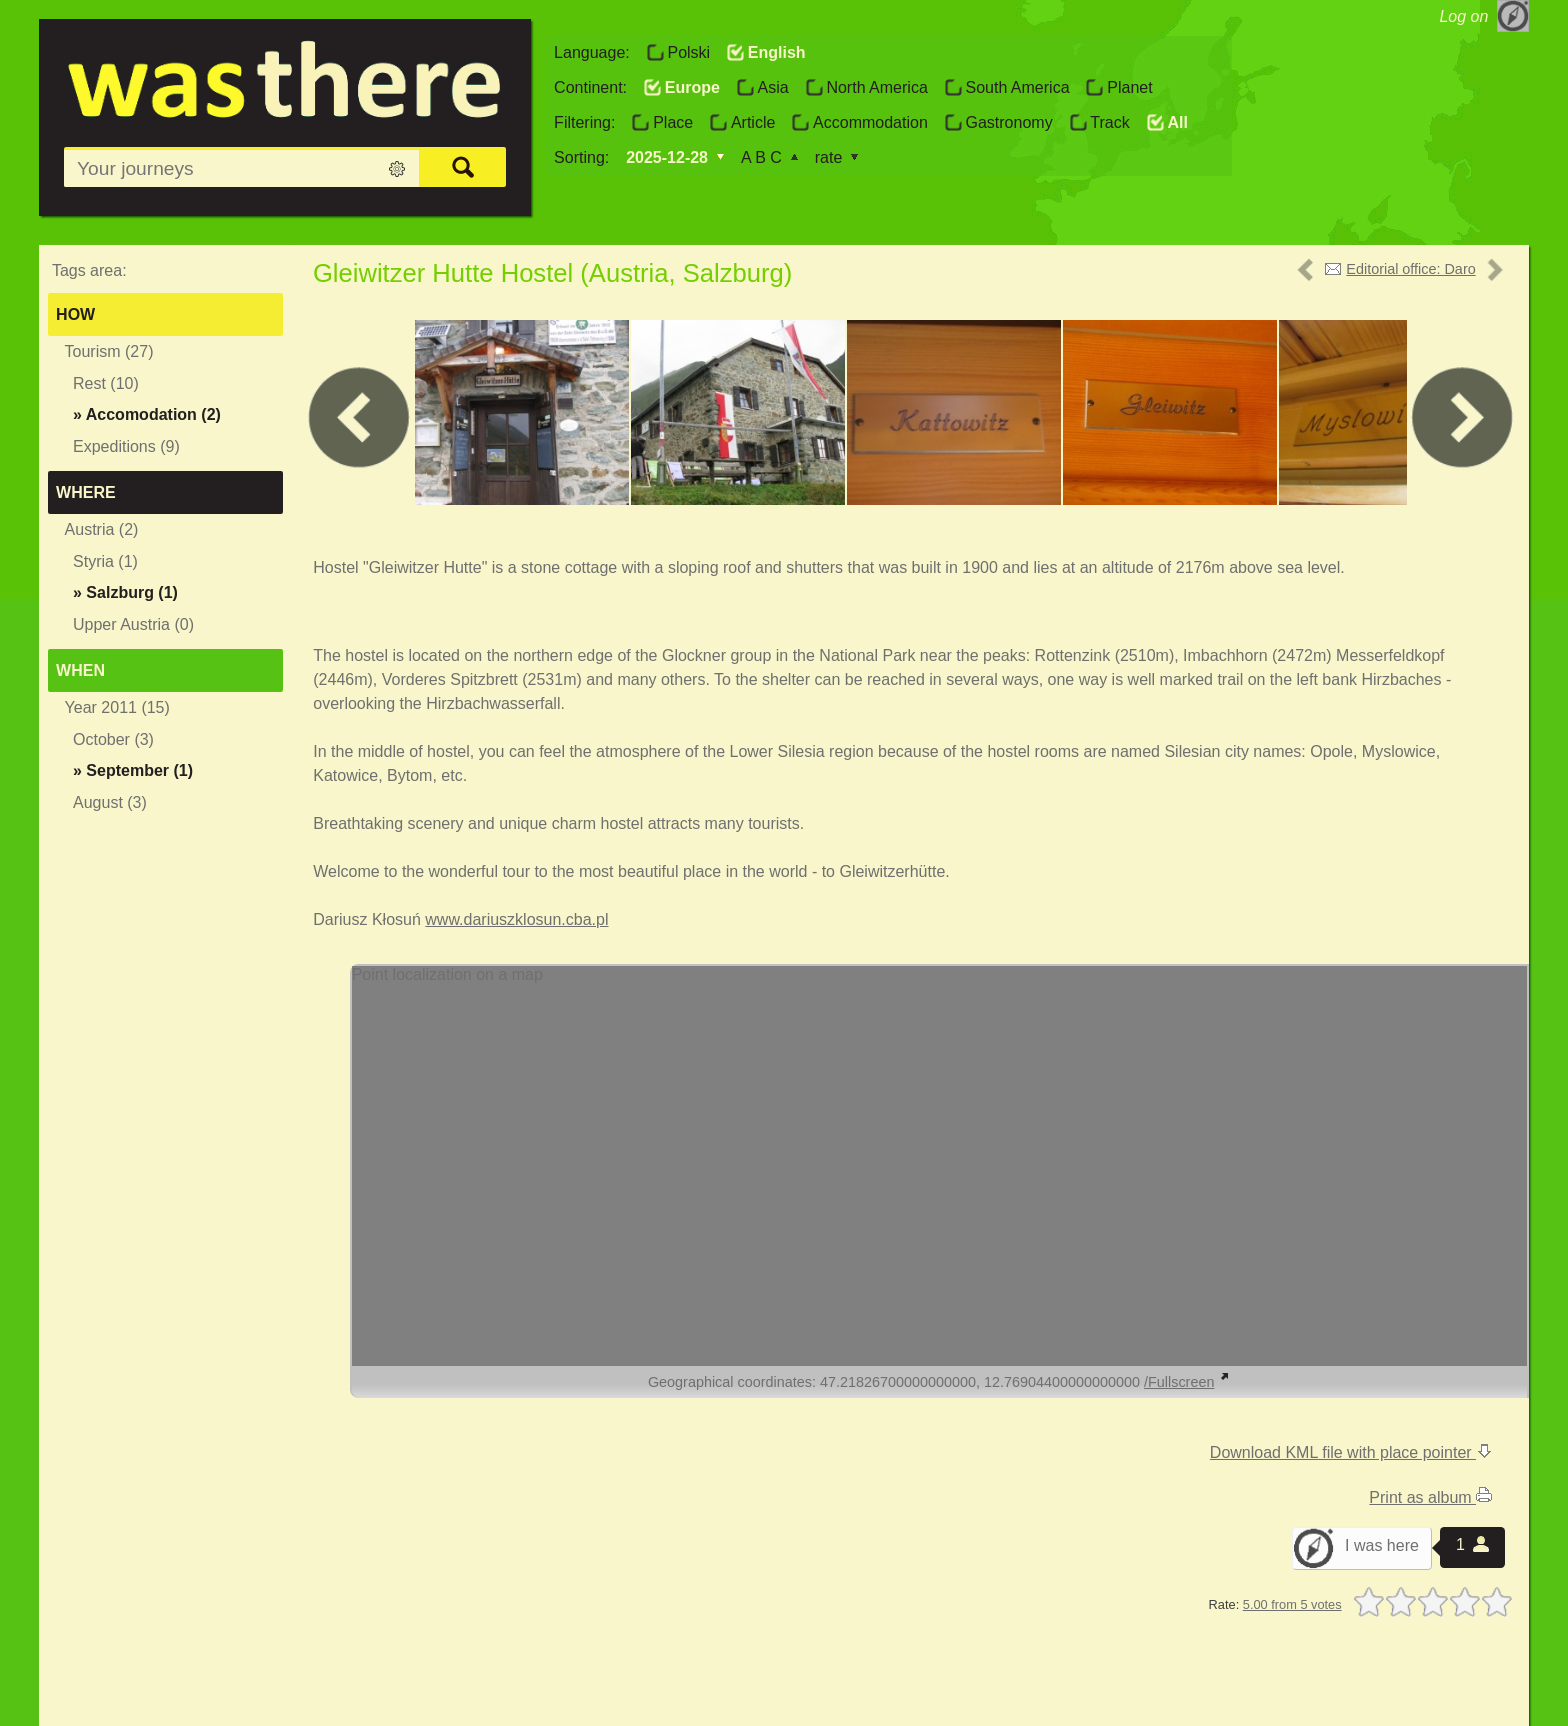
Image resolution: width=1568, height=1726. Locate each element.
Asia (773, 87)
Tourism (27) (109, 351)
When (80, 670)
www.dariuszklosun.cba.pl (516, 919)
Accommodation (870, 122)
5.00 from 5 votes (1292, 1604)
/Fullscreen (1187, 1382)
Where (86, 492)
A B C (761, 157)
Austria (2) (102, 529)
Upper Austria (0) (133, 624)
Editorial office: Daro (1410, 269)
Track (1109, 122)
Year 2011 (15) (117, 707)
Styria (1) (105, 561)
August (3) (110, 802)
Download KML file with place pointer (1351, 1452)
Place (673, 122)
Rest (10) (106, 383)
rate (829, 157)
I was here (1382, 1545)
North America (876, 87)
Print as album (1430, 1497)
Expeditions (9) (126, 446)
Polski (688, 52)
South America (1017, 87)
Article (753, 122)
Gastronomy (1008, 122)
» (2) (147, 414)
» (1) (125, 592)
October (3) (113, 739)
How (75, 314)
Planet (1129, 87)
